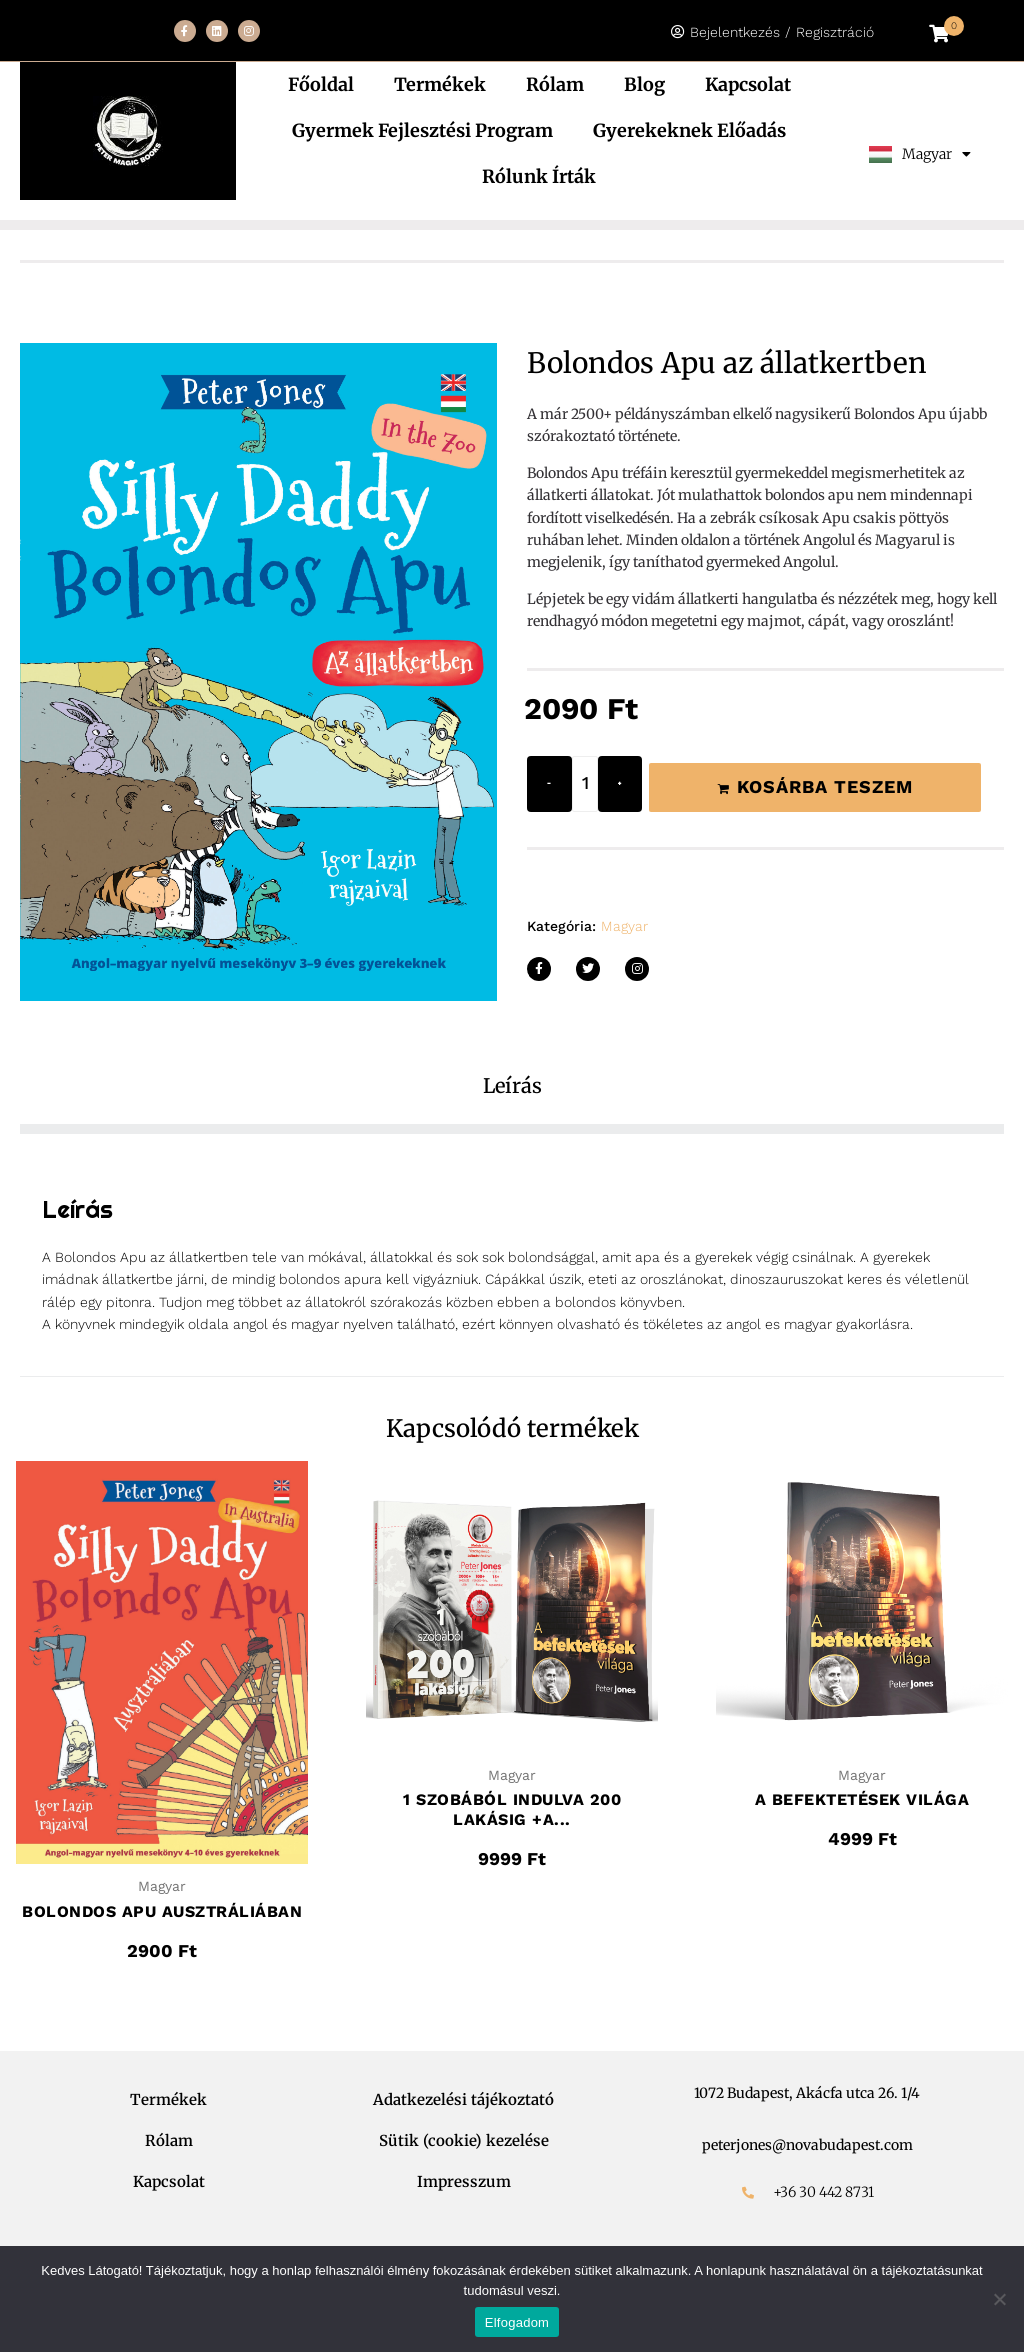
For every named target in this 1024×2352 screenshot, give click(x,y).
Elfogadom (517, 2322)
